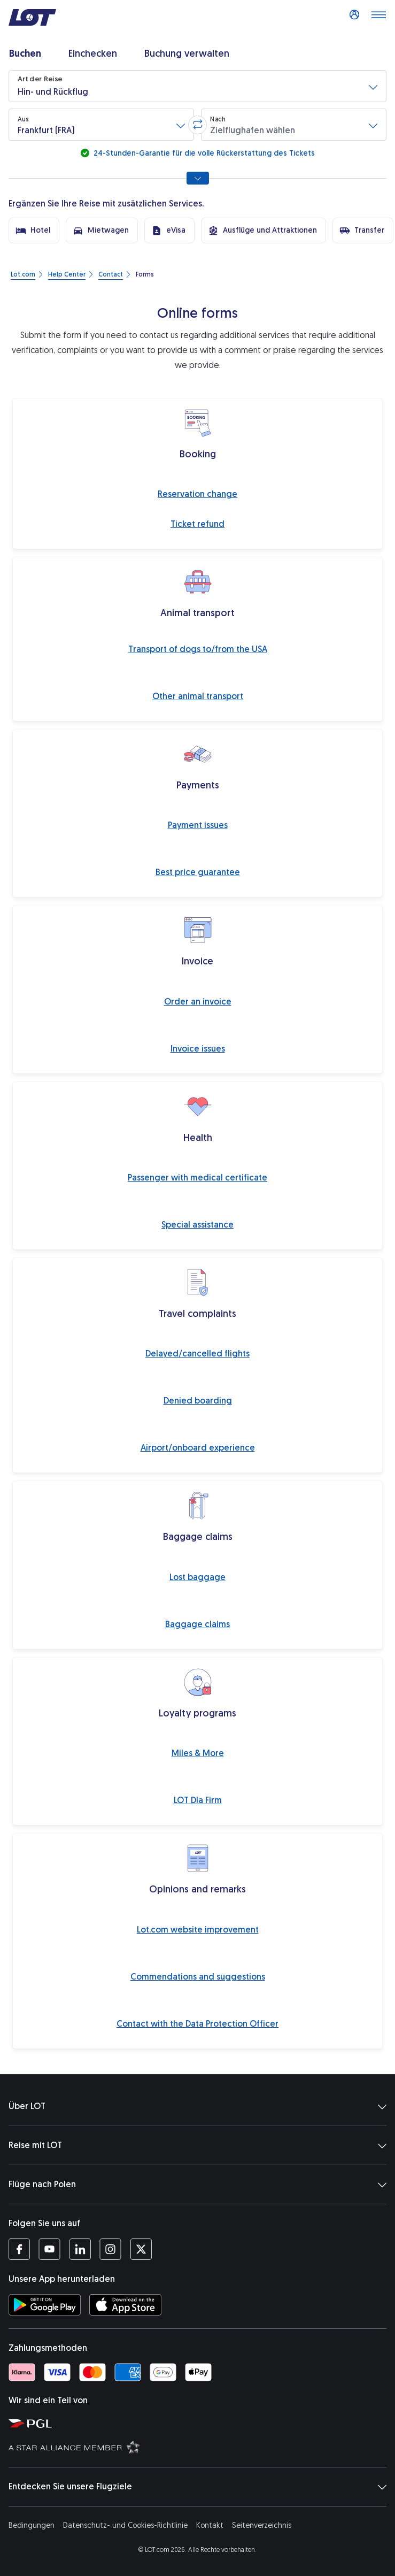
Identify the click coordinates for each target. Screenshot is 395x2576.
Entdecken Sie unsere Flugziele (197, 2486)
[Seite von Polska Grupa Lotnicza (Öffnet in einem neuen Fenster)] (200, 2423)
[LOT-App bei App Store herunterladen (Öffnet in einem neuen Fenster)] (125, 2305)
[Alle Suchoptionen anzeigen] (198, 178)
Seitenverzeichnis (261, 2525)
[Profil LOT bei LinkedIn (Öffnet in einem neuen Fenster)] (80, 2249)
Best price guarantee (198, 872)
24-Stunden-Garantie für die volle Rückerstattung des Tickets (203, 153)
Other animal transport (197, 696)
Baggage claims (197, 1624)
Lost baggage (197, 1577)
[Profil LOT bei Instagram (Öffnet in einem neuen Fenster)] (110, 2249)
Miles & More (198, 1753)
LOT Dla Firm (198, 1800)
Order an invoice (197, 1001)
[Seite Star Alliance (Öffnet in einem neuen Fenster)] (200, 2446)
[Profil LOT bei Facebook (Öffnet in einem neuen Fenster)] (19, 2249)
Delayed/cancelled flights (197, 1353)
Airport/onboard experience (198, 1448)
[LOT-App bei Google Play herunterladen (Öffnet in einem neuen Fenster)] (45, 2305)
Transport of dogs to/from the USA (197, 649)
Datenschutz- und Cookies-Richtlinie (125, 2525)
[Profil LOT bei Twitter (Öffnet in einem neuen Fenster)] (141, 2249)
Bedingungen (32, 2525)
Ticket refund (197, 524)
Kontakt (209, 2525)
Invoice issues (198, 1049)
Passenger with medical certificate (197, 1177)
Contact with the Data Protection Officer (197, 2024)
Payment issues (198, 825)
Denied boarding (198, 1401)
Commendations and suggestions (197, 1977)
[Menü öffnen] (378, 17)
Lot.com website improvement (198, 1930)
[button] (197, 86)
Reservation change (197, 494)
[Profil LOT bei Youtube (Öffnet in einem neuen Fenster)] (49, 2249)
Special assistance (197, 1225)
